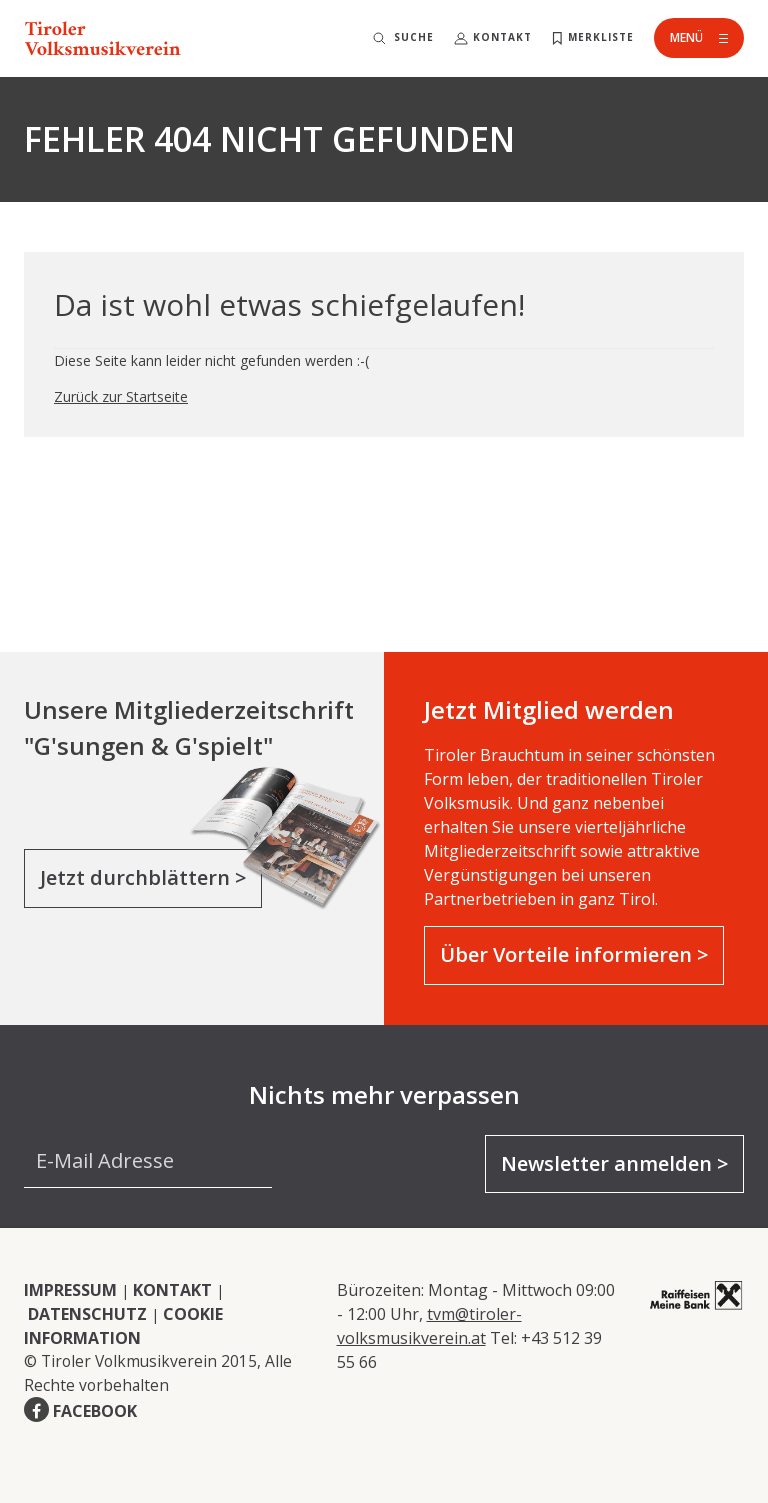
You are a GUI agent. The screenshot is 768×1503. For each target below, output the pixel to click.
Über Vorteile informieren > (574, 954)
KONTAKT (172, 1290)
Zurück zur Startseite (121, 396)
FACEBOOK (95, 1411)
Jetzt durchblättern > (143, 877)
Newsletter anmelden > (614, 1163)
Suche (414, 37)
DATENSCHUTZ (87, 1314)
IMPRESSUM (70, 1290)
